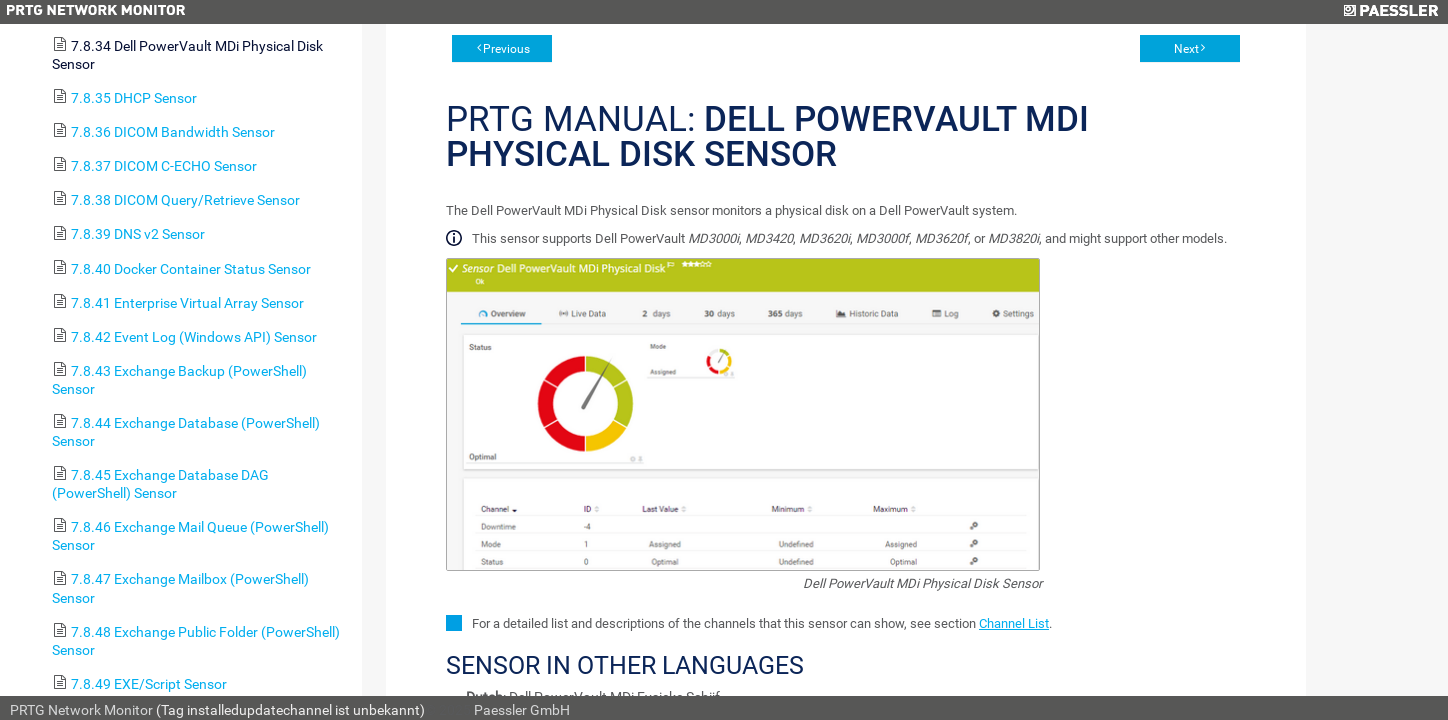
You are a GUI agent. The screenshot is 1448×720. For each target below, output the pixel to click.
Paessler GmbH (522, 710)
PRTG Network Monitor (81, 710)
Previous (506, 49)
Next (1186, 49)
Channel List (1014, 623)
